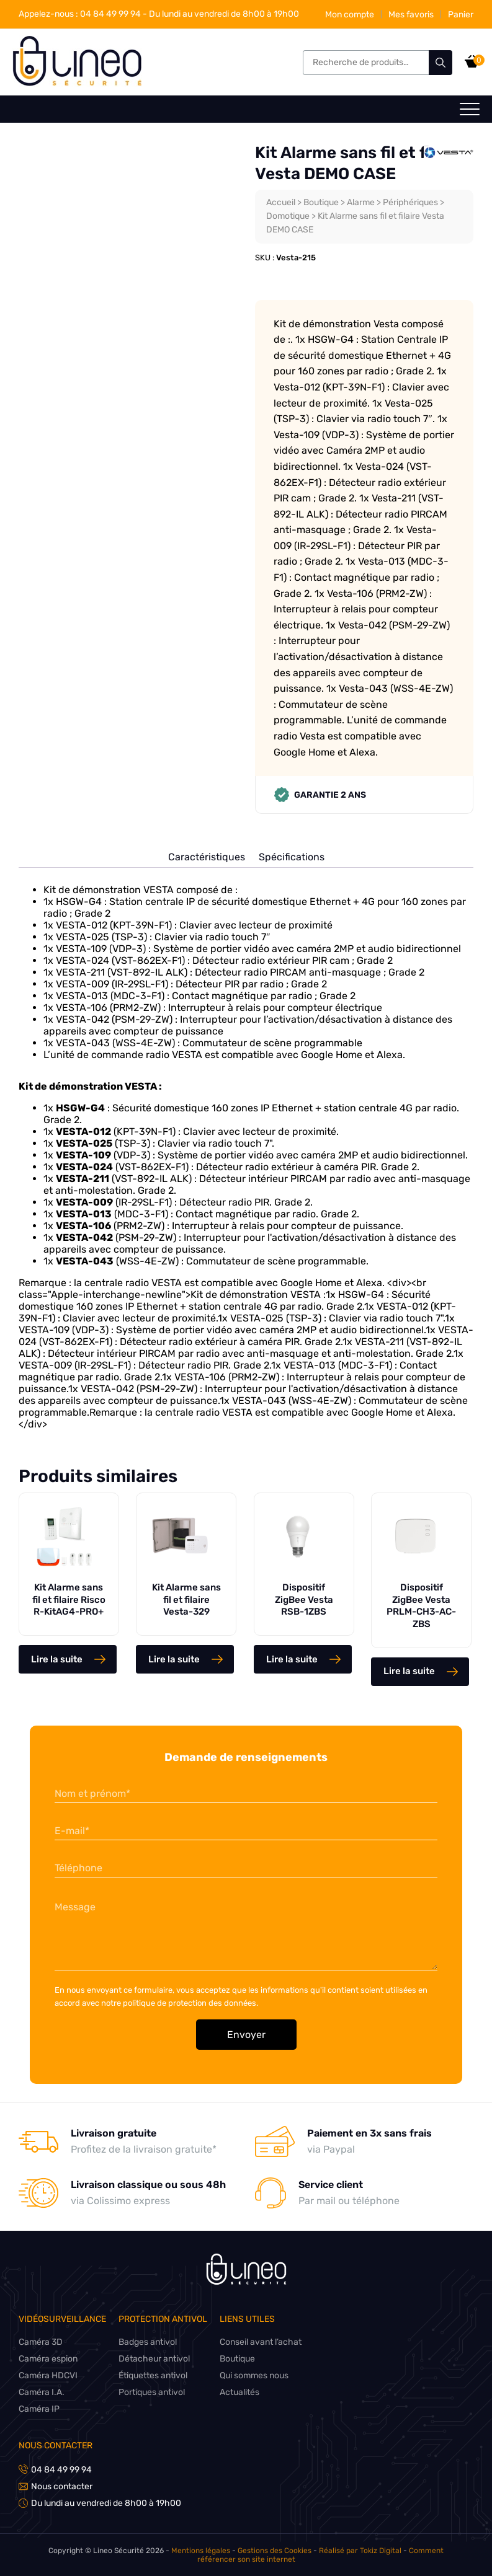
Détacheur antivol (155, 2358)
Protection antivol (164, 2319)
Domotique (288, 216)
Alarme (363, 202)
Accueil (281, 202)
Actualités (241, 2392)
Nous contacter (56, 2445)
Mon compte (348, 14)
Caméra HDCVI (48, 2375)
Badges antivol (149, 2342)
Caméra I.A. (42, 2392)
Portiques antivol (153, 2392)
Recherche (440, 62)
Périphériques (415, 202)
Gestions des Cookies (255, 2550)
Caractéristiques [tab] (207, 857)
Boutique (323, 202)
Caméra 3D (41, 2342)
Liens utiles (249, 2319)
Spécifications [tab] (291, 857)
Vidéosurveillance (63, 2319)
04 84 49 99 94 (81, 14)
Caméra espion (49, 2358)
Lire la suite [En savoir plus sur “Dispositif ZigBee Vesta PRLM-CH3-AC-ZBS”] (409, 1671)
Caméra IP (39, 2409)
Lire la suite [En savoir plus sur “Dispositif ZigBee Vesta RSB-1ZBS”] (292, 1659)
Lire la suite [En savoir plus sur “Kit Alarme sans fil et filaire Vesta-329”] (174, 1659)
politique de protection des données (191, 2003)
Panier (460, 14)
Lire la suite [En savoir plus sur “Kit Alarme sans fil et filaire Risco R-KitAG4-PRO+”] (57, 1659)
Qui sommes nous (257, 2375)
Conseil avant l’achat (263, 2342)
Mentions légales (182, 2550)
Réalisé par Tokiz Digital (340, 2550)
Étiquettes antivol (154, 2375)
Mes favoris (411, 14)
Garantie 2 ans (319, 794)
